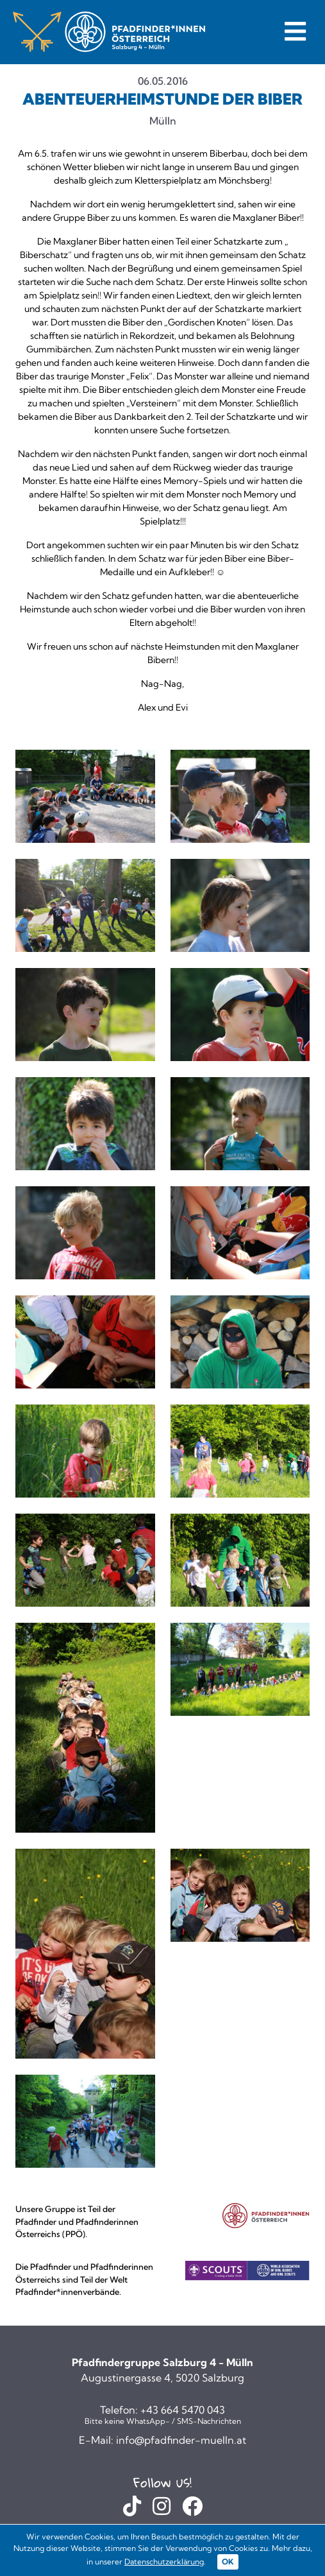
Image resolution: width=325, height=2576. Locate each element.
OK (228, 2561)
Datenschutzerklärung (164, 2561)
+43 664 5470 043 (182, 2410)
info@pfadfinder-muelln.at (181, 2440)
